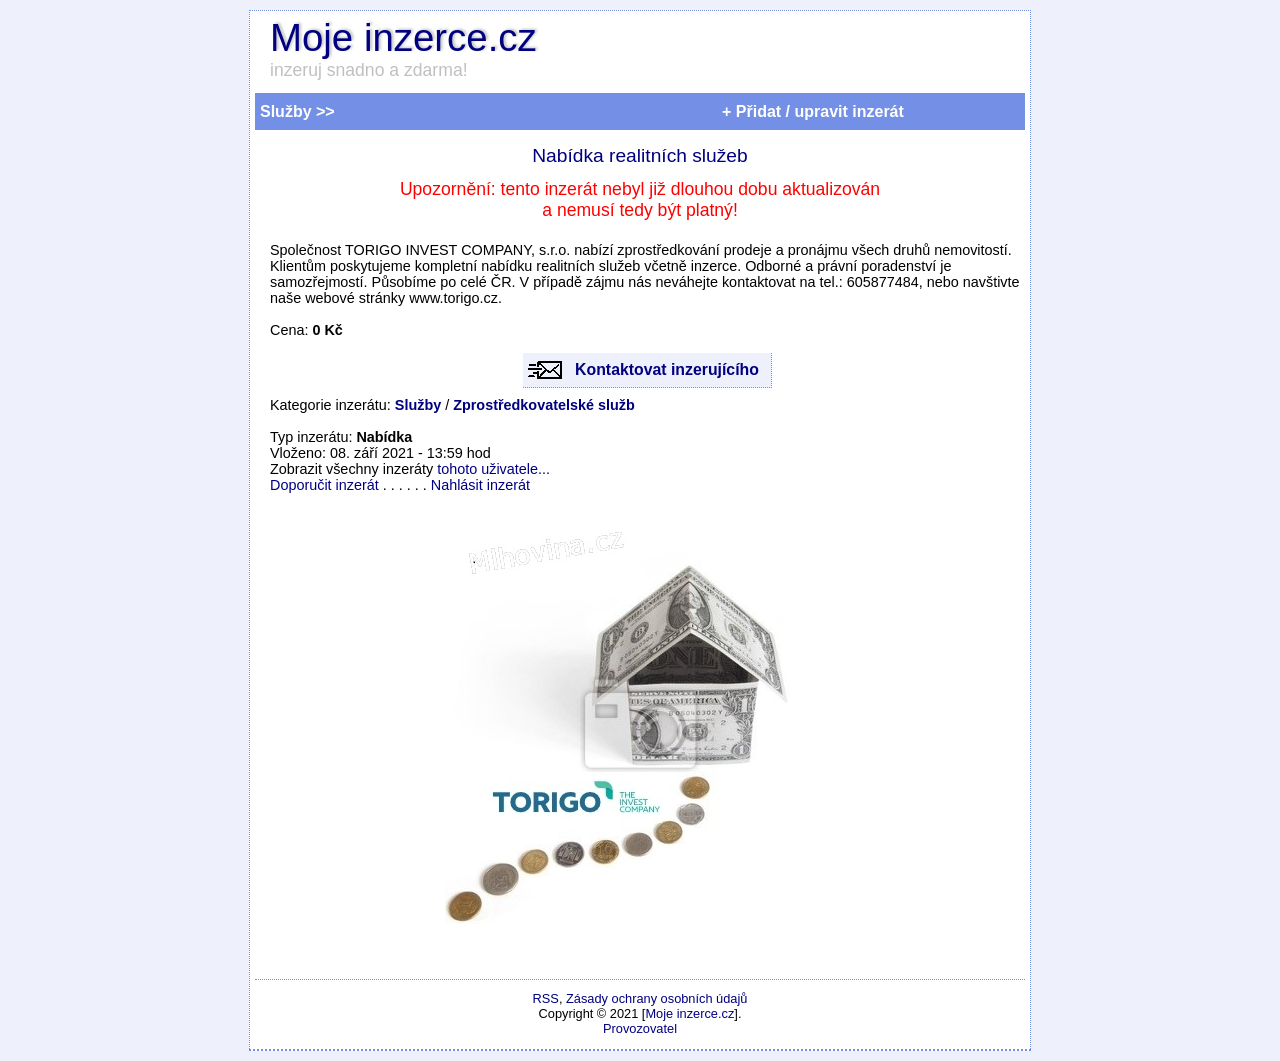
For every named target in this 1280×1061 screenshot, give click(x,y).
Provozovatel (640, 1028)
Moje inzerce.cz (403, 37)
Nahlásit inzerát (480, 485)
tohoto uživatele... (493, 469)
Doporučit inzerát (324, 485)
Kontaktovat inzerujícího (667, 369)
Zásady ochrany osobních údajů (656, 998)
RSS (546, 998)
